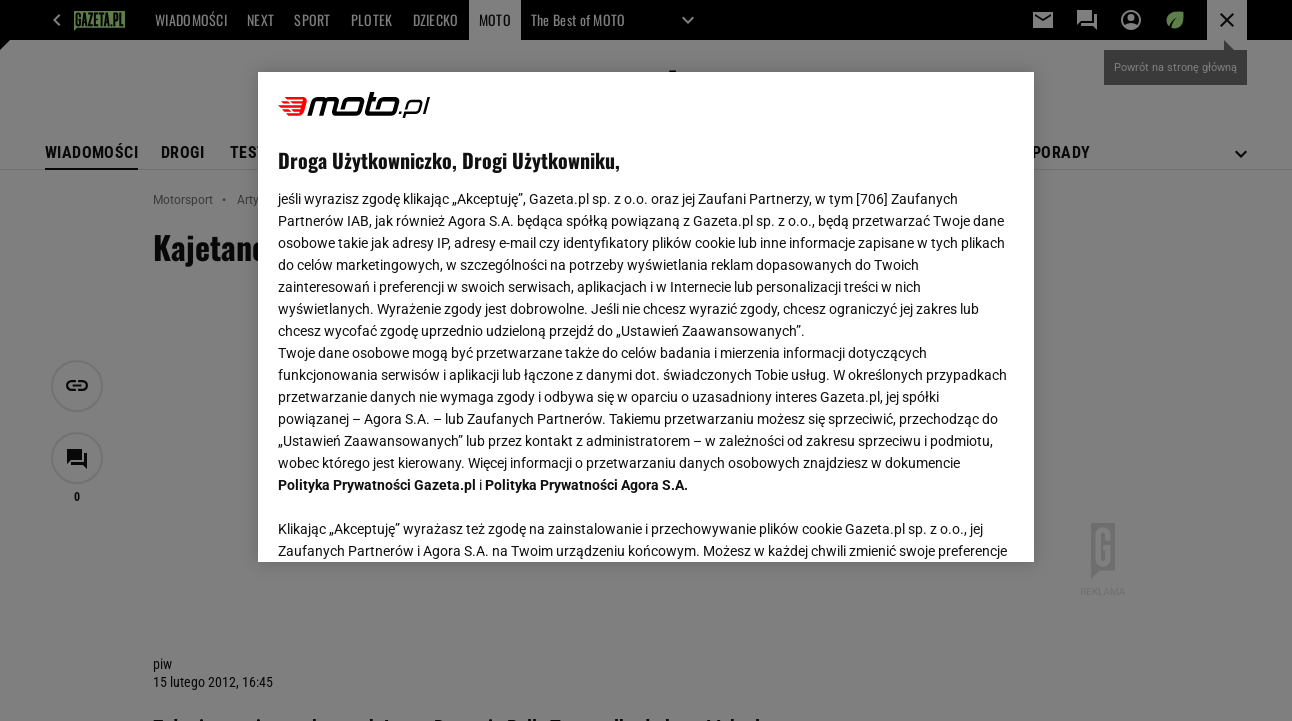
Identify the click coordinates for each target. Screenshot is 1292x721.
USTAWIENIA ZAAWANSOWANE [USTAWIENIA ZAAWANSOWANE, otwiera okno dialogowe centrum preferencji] (409, 522)
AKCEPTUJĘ (945, 523)
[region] (645, 317)
